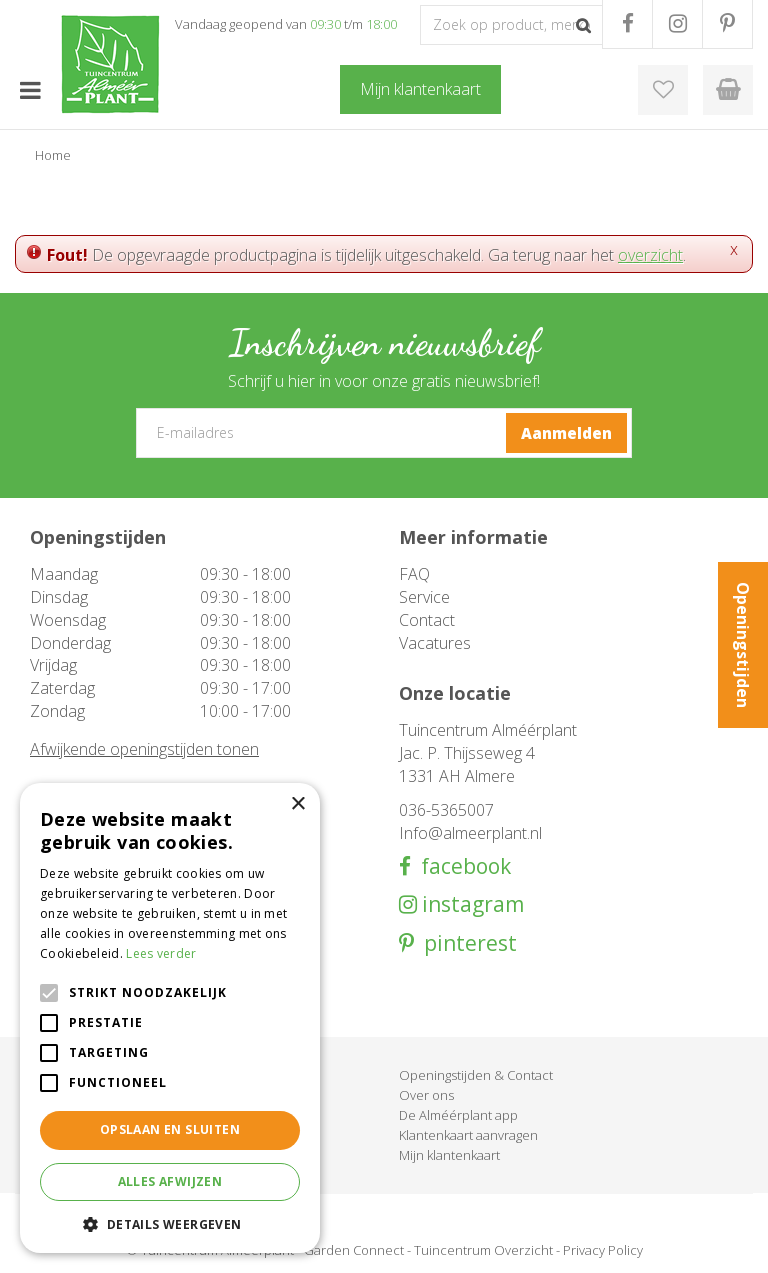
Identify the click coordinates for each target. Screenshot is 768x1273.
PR (727, 24)
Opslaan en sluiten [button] (170, 1129)
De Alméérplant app (458, 1115)
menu (30, 90)
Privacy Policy (603, 1250)
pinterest (465, 943)
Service (424, 597)
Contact (427, 620)
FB (627, 24)
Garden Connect (354, 1250)
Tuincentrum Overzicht (483, 1250)
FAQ (414, 574)
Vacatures (435, 643)
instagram (470, 904)
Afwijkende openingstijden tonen (144, 749)
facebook (461, 866)
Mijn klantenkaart (449, 1155)
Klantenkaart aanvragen (468, 1135)
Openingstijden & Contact (476, 1075)
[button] (170, 1223)
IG (677, 24)
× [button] (297, 804)
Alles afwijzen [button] (170, 1181)
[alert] (170, 1018)
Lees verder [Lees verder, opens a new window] (161, 953)
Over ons (426, 1095)
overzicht (650, 255)
